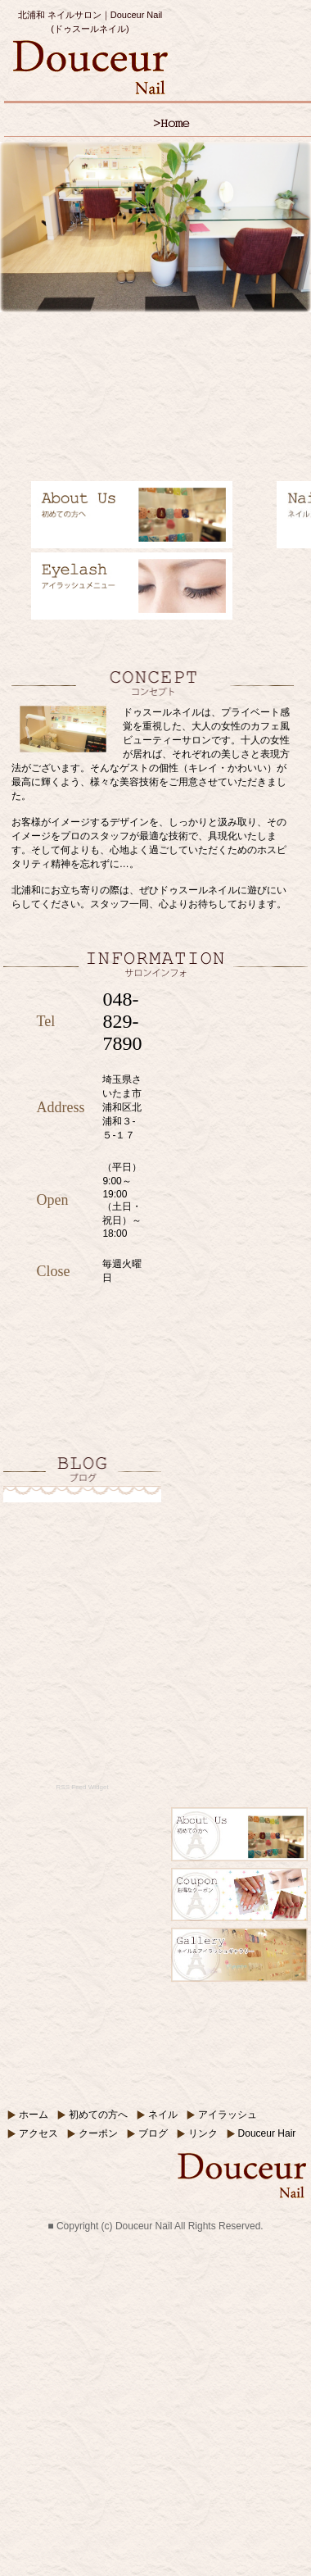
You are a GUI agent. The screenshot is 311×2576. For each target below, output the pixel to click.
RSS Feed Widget (82, 1787)
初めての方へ (98, 2114)
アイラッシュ (227, 2114)
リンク (203, 2133)
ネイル (163, 2114)
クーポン (98, 2133)
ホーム (33, 2114)
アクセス (38, 2133)
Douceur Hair (267, 2133)
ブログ (153, 2133)
